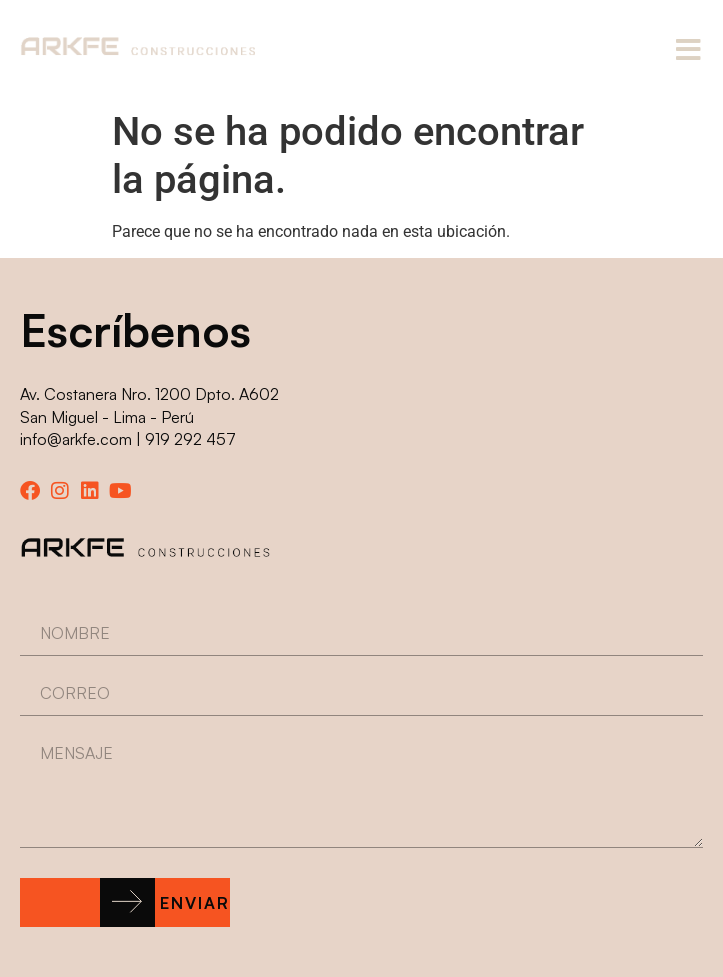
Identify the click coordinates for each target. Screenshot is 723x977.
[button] (125, 902)
